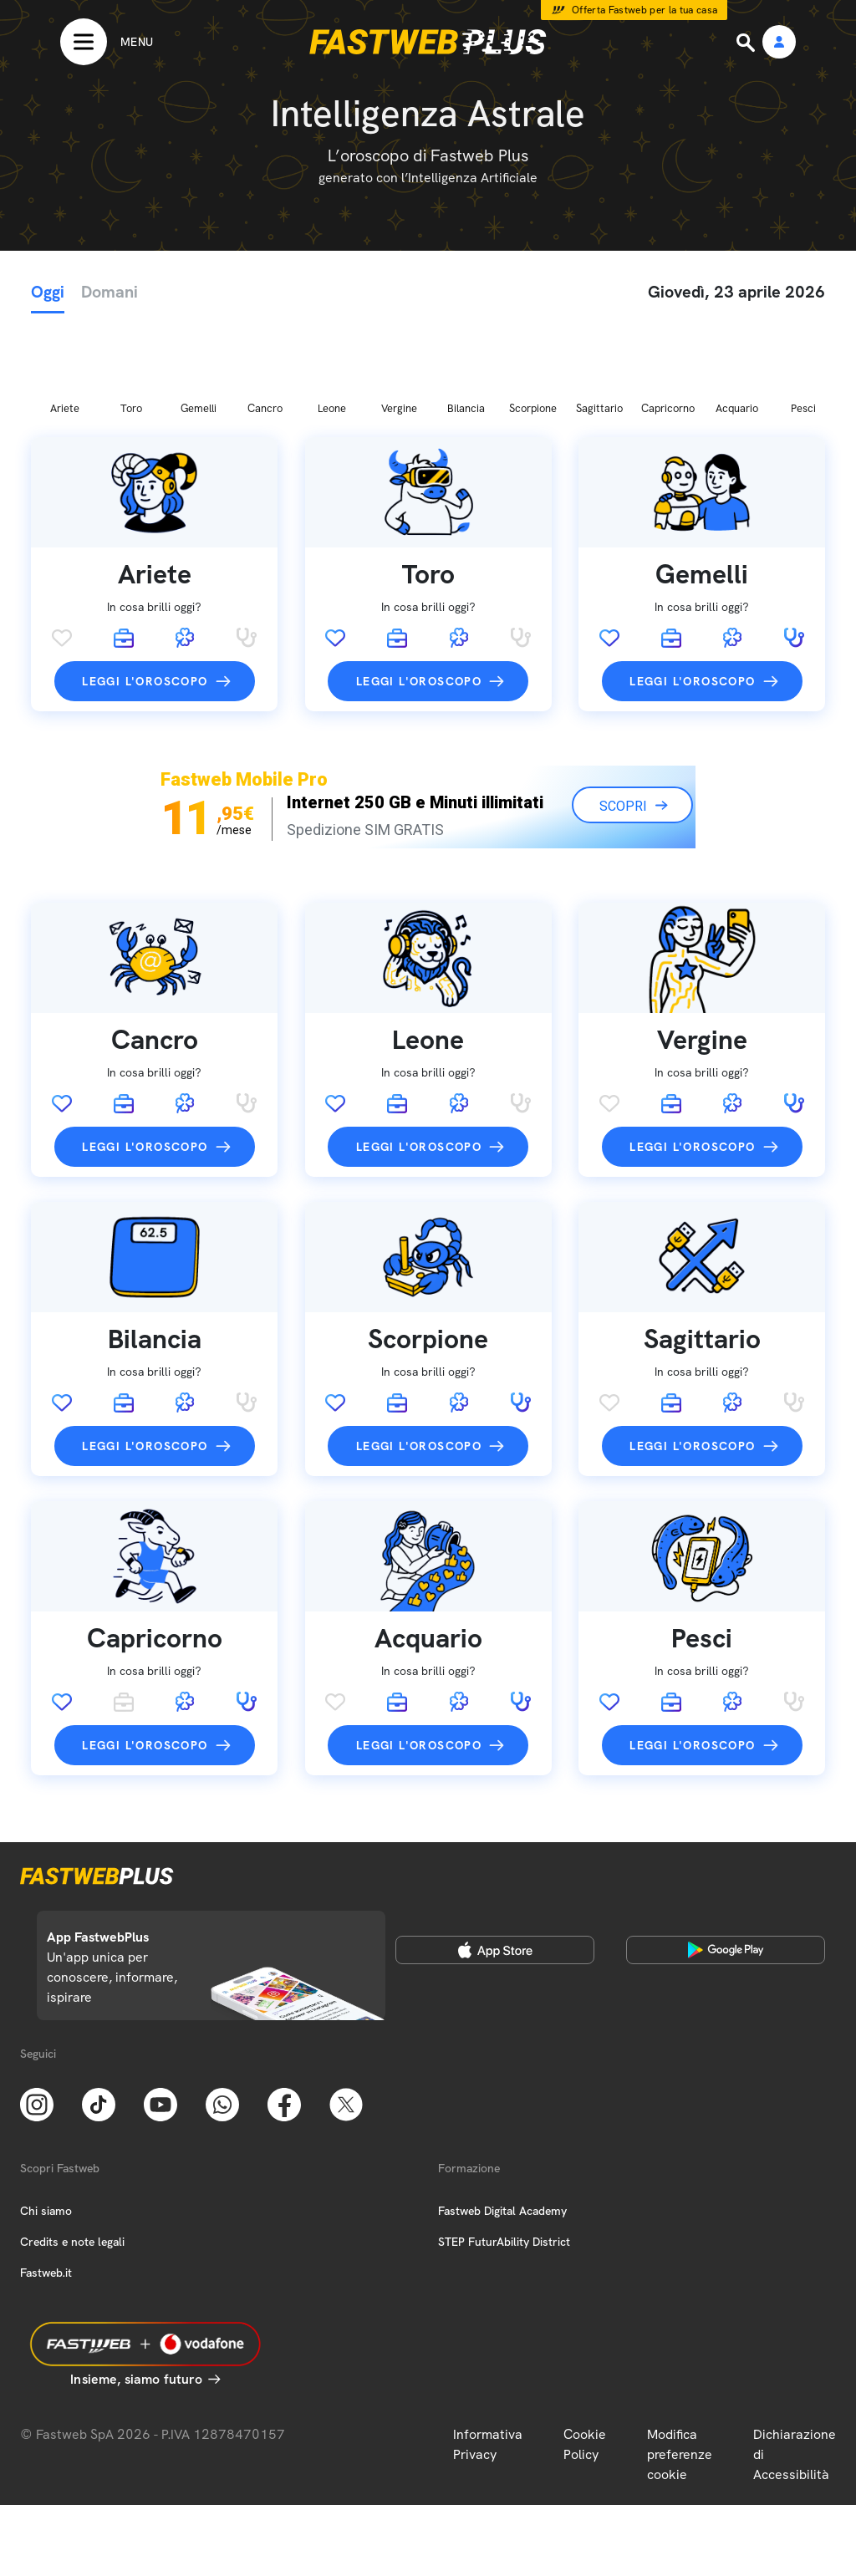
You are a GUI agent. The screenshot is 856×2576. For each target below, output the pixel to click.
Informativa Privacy (487, 2356)
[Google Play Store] (725, 1862)
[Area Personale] (779, 43)
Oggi (47, 292)
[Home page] (428, 41)
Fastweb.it (46, 2184)
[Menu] (106, 41)
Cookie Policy (584, 2356)
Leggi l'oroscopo (144, 593)
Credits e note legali (72, 2153)
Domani (109, 292)
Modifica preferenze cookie (679, 2366)
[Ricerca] (747, 42)
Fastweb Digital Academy (502, 2123)
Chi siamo (46, 2123)
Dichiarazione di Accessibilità (794, 2366)
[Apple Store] (494, 1862)
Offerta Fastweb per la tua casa (645, 10)
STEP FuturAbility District (504, 2153)
